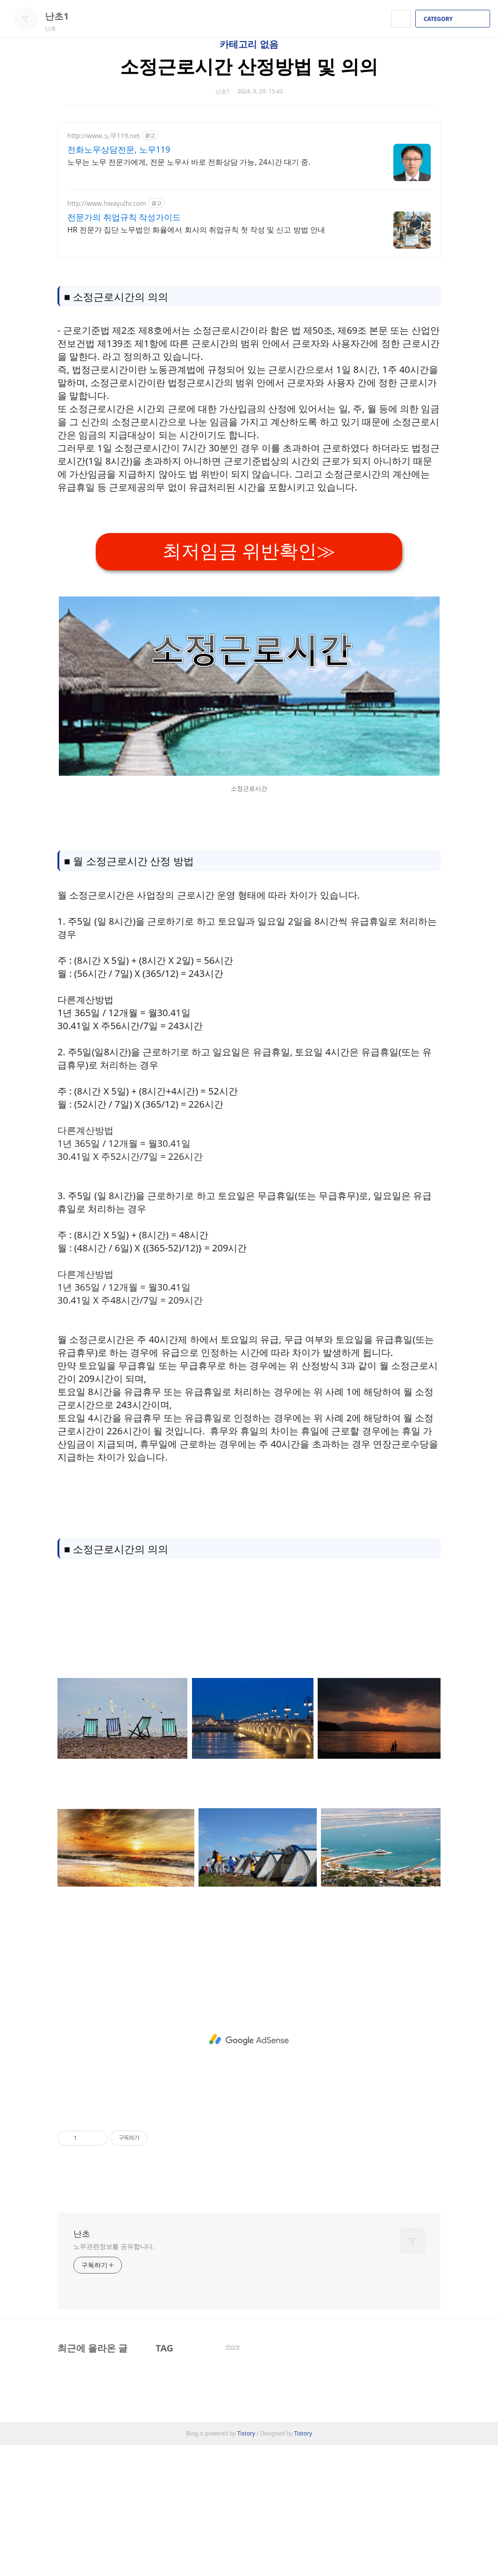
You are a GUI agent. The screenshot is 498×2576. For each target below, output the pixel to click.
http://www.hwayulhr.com (106, 203)
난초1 (62, 16)
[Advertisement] (249, 598)
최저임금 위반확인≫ (249, 682)
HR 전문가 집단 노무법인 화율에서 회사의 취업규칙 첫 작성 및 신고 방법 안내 (196, 230)
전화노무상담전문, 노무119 (118, 149)
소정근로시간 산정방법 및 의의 (248, 66)
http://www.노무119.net (103, 136)
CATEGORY (454, 19)
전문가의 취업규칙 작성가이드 (124, 217)
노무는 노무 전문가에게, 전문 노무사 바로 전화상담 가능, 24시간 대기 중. (189, 162)
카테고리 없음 (249, 44)
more (233, 2477)
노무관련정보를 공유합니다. (114, 2376)
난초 (81, 2364)
